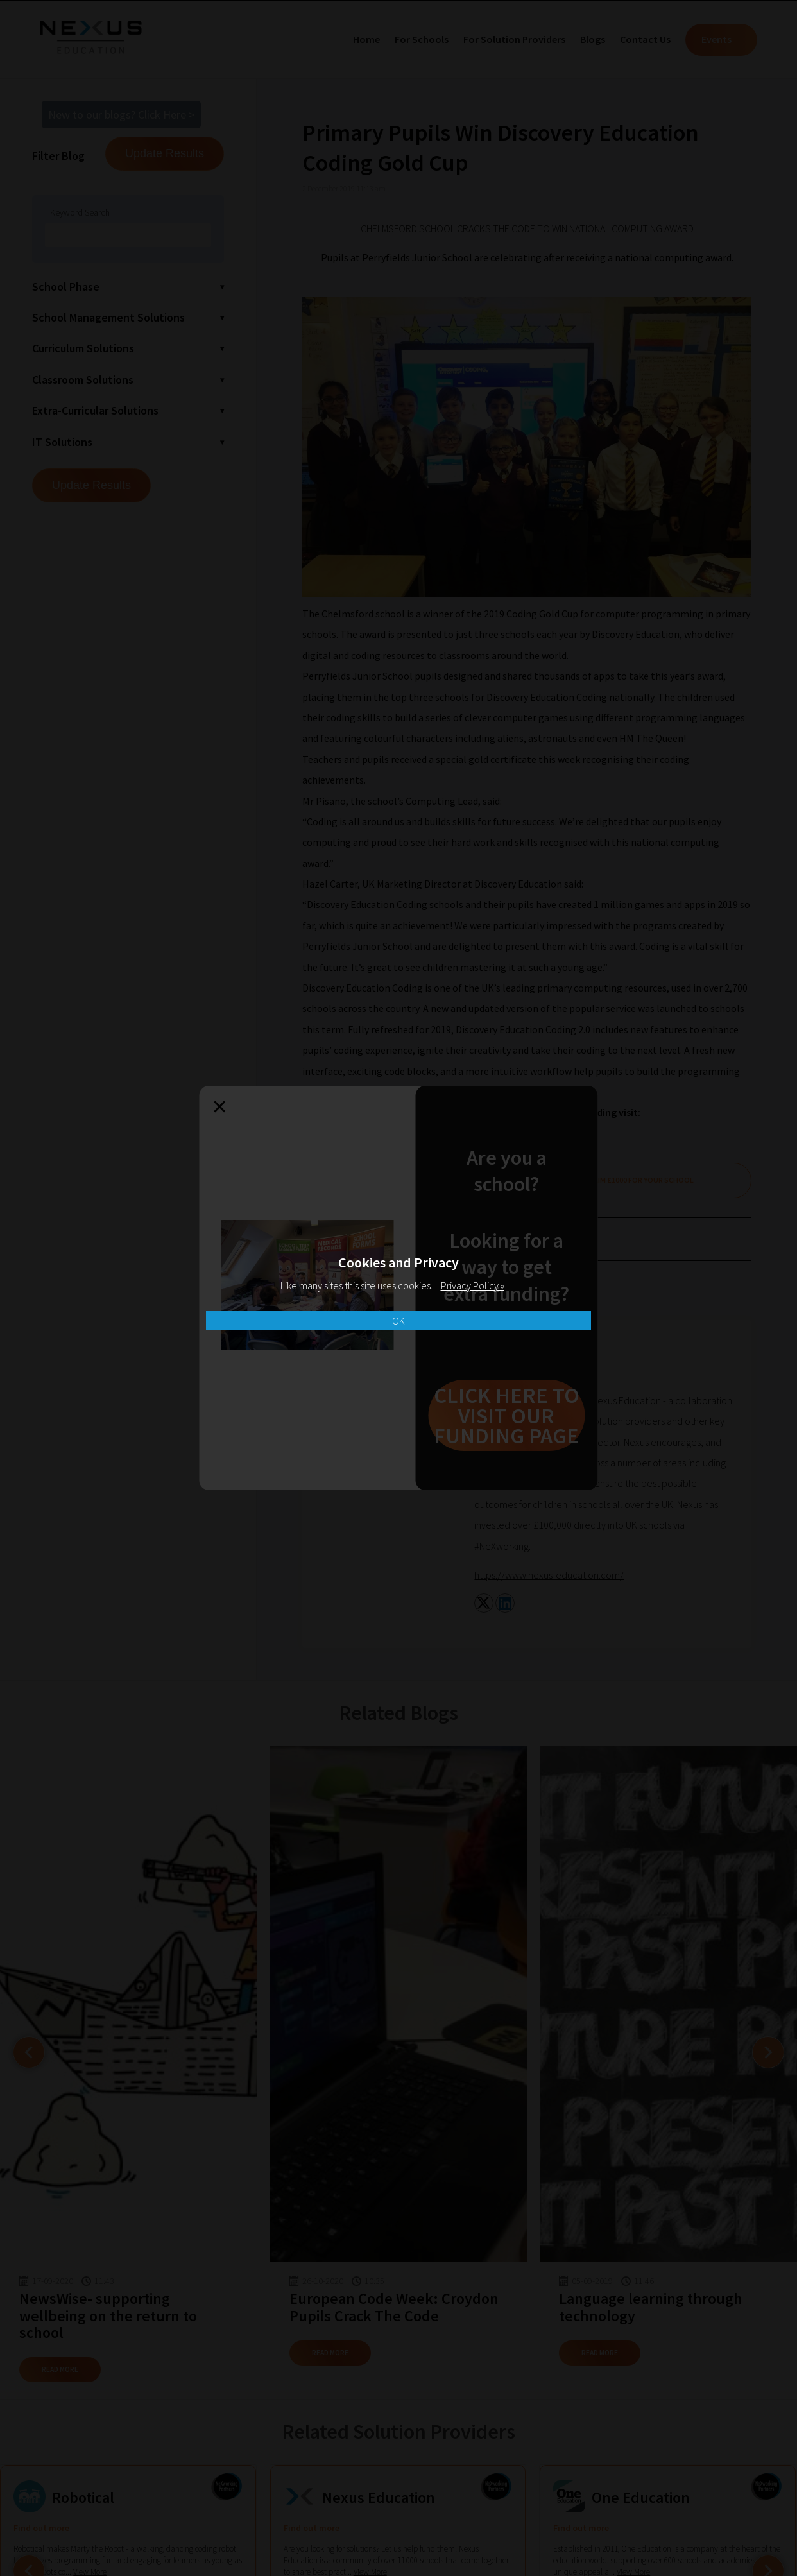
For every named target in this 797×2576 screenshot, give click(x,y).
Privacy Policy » (472, 1285)
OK (398, 1320)
